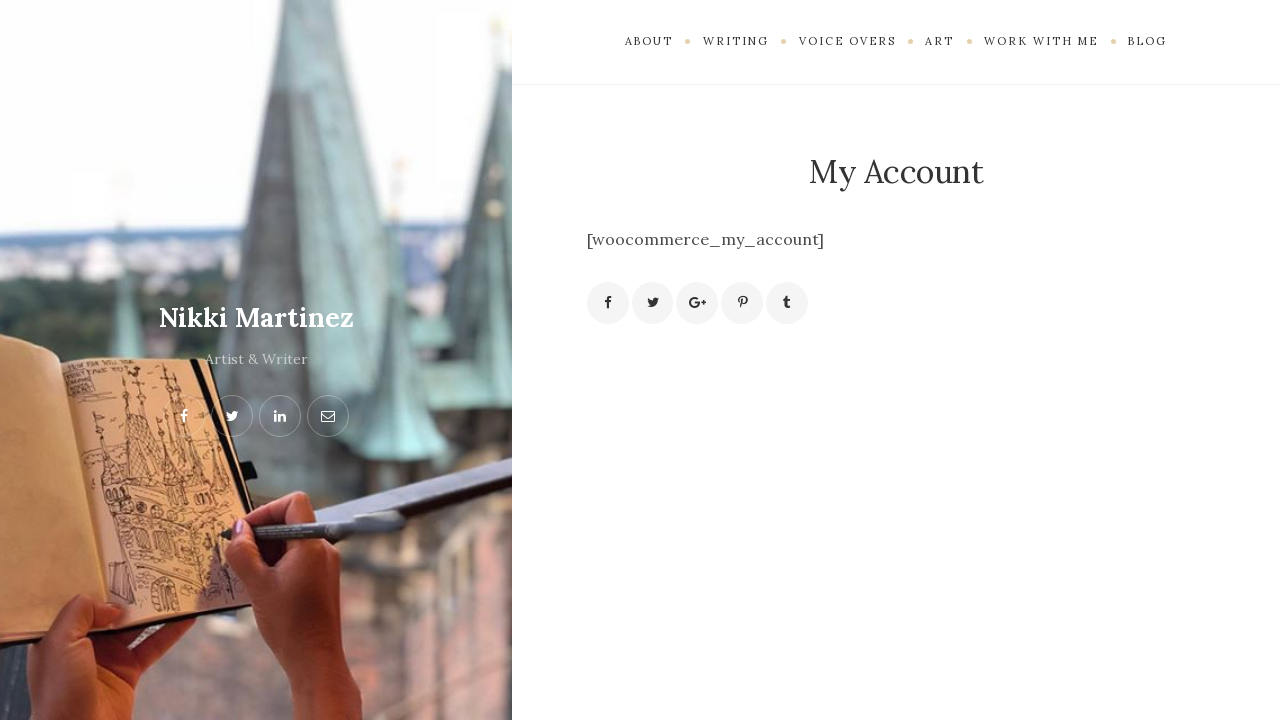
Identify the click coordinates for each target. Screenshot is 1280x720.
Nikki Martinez (256, 317)
